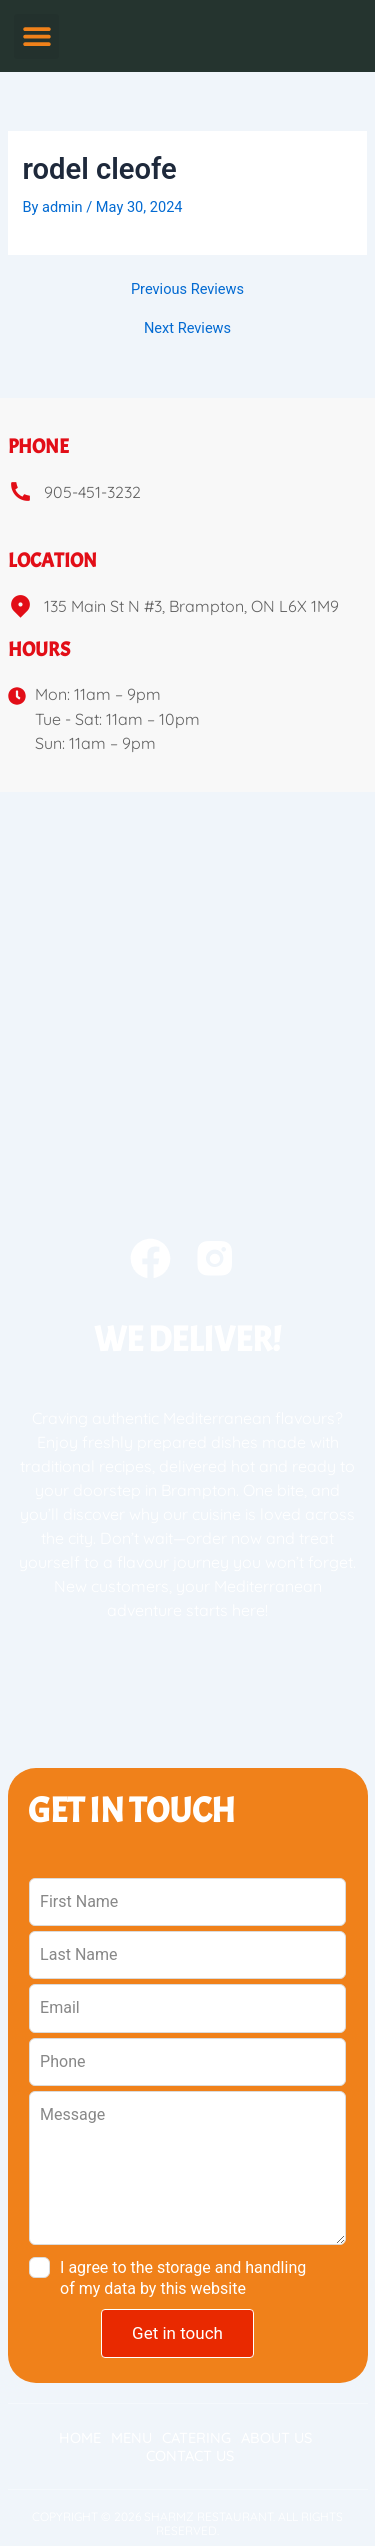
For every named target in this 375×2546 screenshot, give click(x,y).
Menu (131, 2438)
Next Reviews (187, 328)
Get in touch (177, 2333)
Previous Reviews (187, 289)
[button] (36, 36)
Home (80, 2438)
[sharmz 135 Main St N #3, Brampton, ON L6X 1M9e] (187, 942)
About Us (276, 2438)
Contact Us (190, 2456)
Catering (196, 2438)
